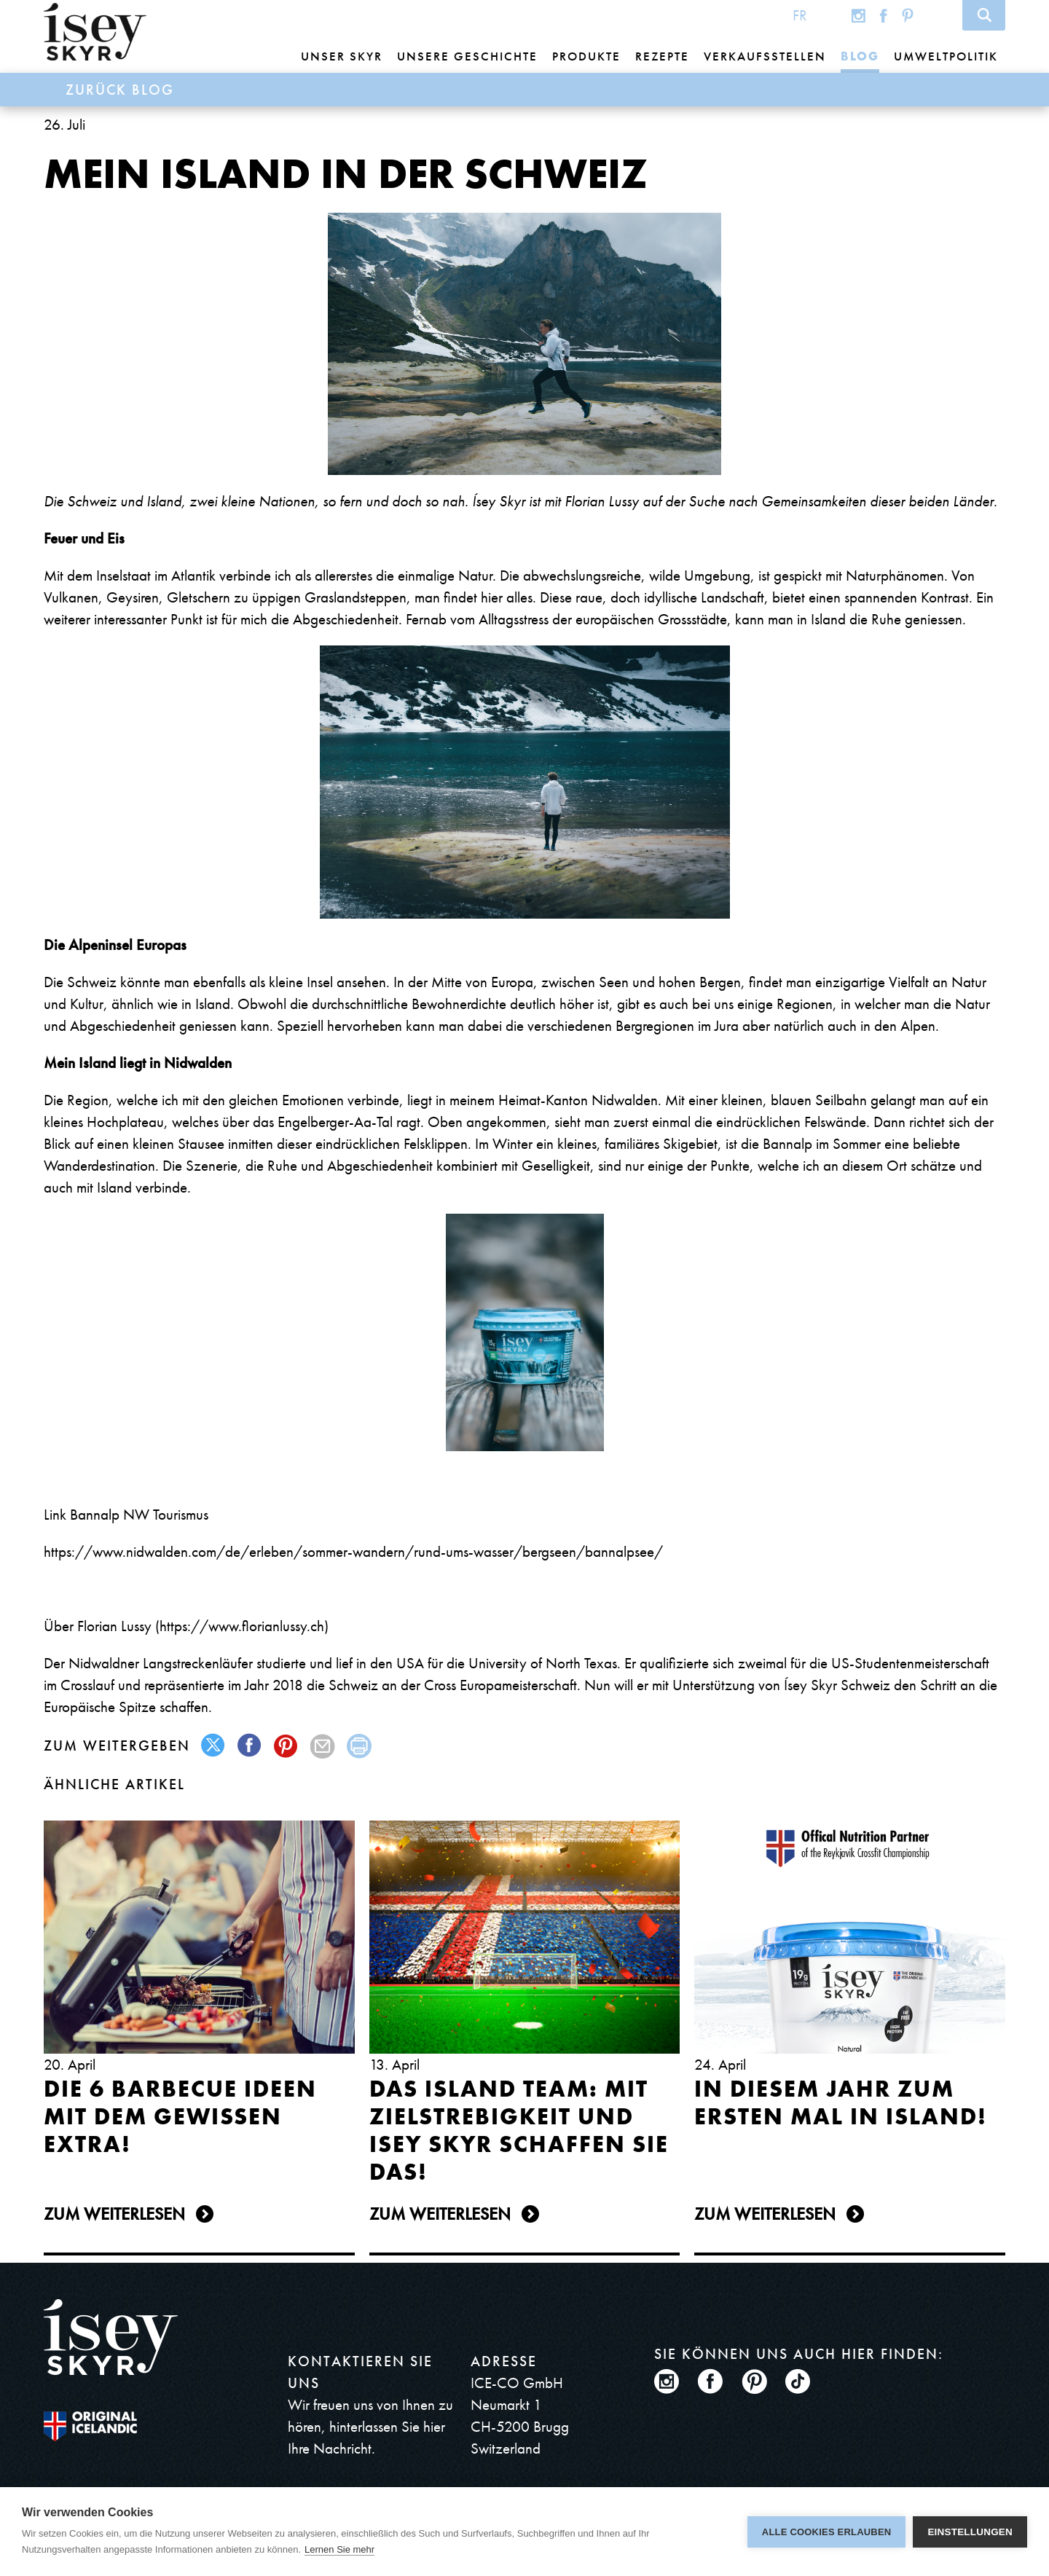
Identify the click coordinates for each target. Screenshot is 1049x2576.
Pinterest (908, 15)
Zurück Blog (120, 89)
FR (800, 15)
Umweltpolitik (946, 56)
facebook (250, 1746)
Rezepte (662, 56)
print (359, 1746)
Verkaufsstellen (765, 56)
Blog (860, 56)
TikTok (937, 15)
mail (323, 1746)
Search (983, 15)
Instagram (858, 15)
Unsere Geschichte (467, 56)
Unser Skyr (341, 56)
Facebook (883, 15)
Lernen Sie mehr (339, 2549)
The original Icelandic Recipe (90, 2426)
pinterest (286, 1746)
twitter (214, 1746)
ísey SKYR (95, 32)
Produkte (586, 56)
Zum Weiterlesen (114, 2213)
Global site (829, 15)
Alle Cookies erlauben (827, 2531)
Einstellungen (970, 2531)
